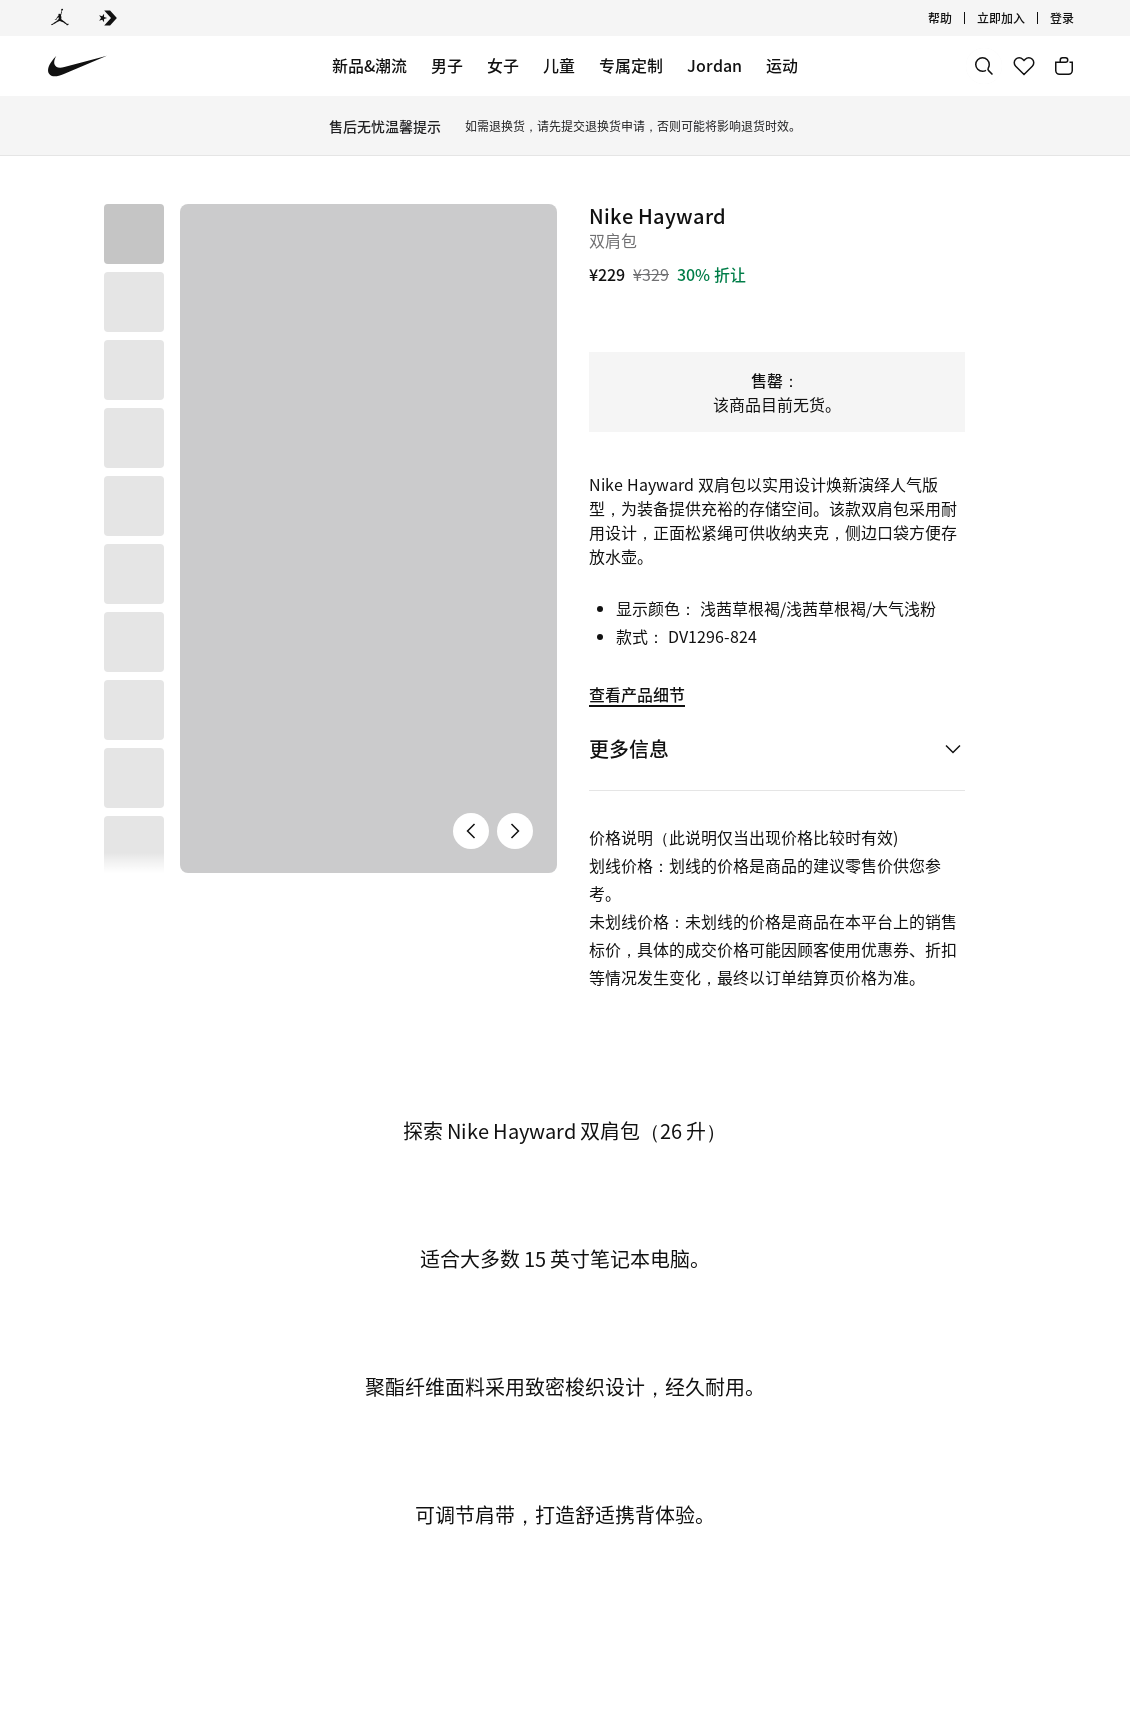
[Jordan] (60, 18)
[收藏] (1024, 66)
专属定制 (631, 65)
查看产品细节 (637, 694)
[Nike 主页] (77, 66)
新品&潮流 (369, 65)
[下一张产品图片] (515, 633)
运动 (782, 65)
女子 (503, 65)
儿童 (559, 65)
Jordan (714, 65)
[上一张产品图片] (471, 633)
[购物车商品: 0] (1064, 66)
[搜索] (984, 66)
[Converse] (108, 18)
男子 (447, 65)
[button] (134, 302)
